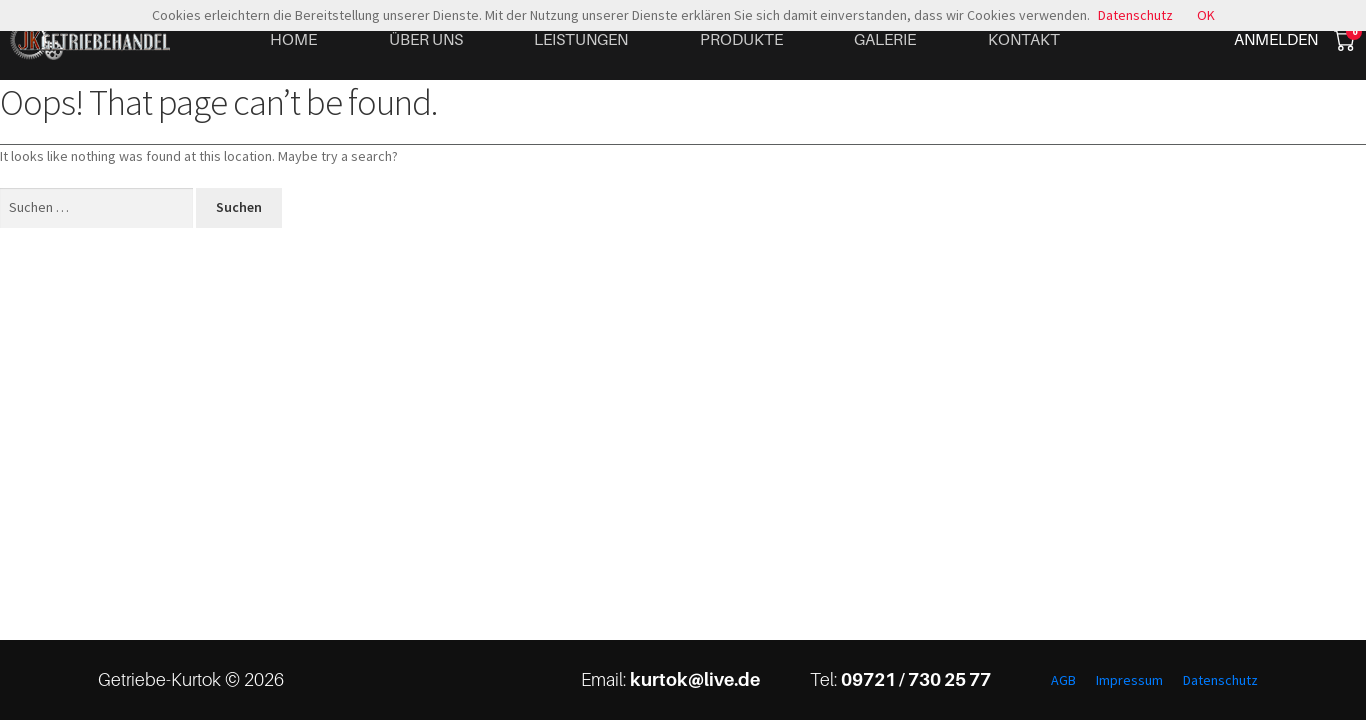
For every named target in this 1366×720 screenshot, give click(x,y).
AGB (1063, 680)
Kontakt (1024, 39)
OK (1206, 15)
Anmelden (1276, 39)
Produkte (741, 39)
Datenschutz (1220, 680)
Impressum (1129, 680)
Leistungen (581, 39)
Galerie (885, 39)
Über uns (426, 39)
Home (293, 39)
